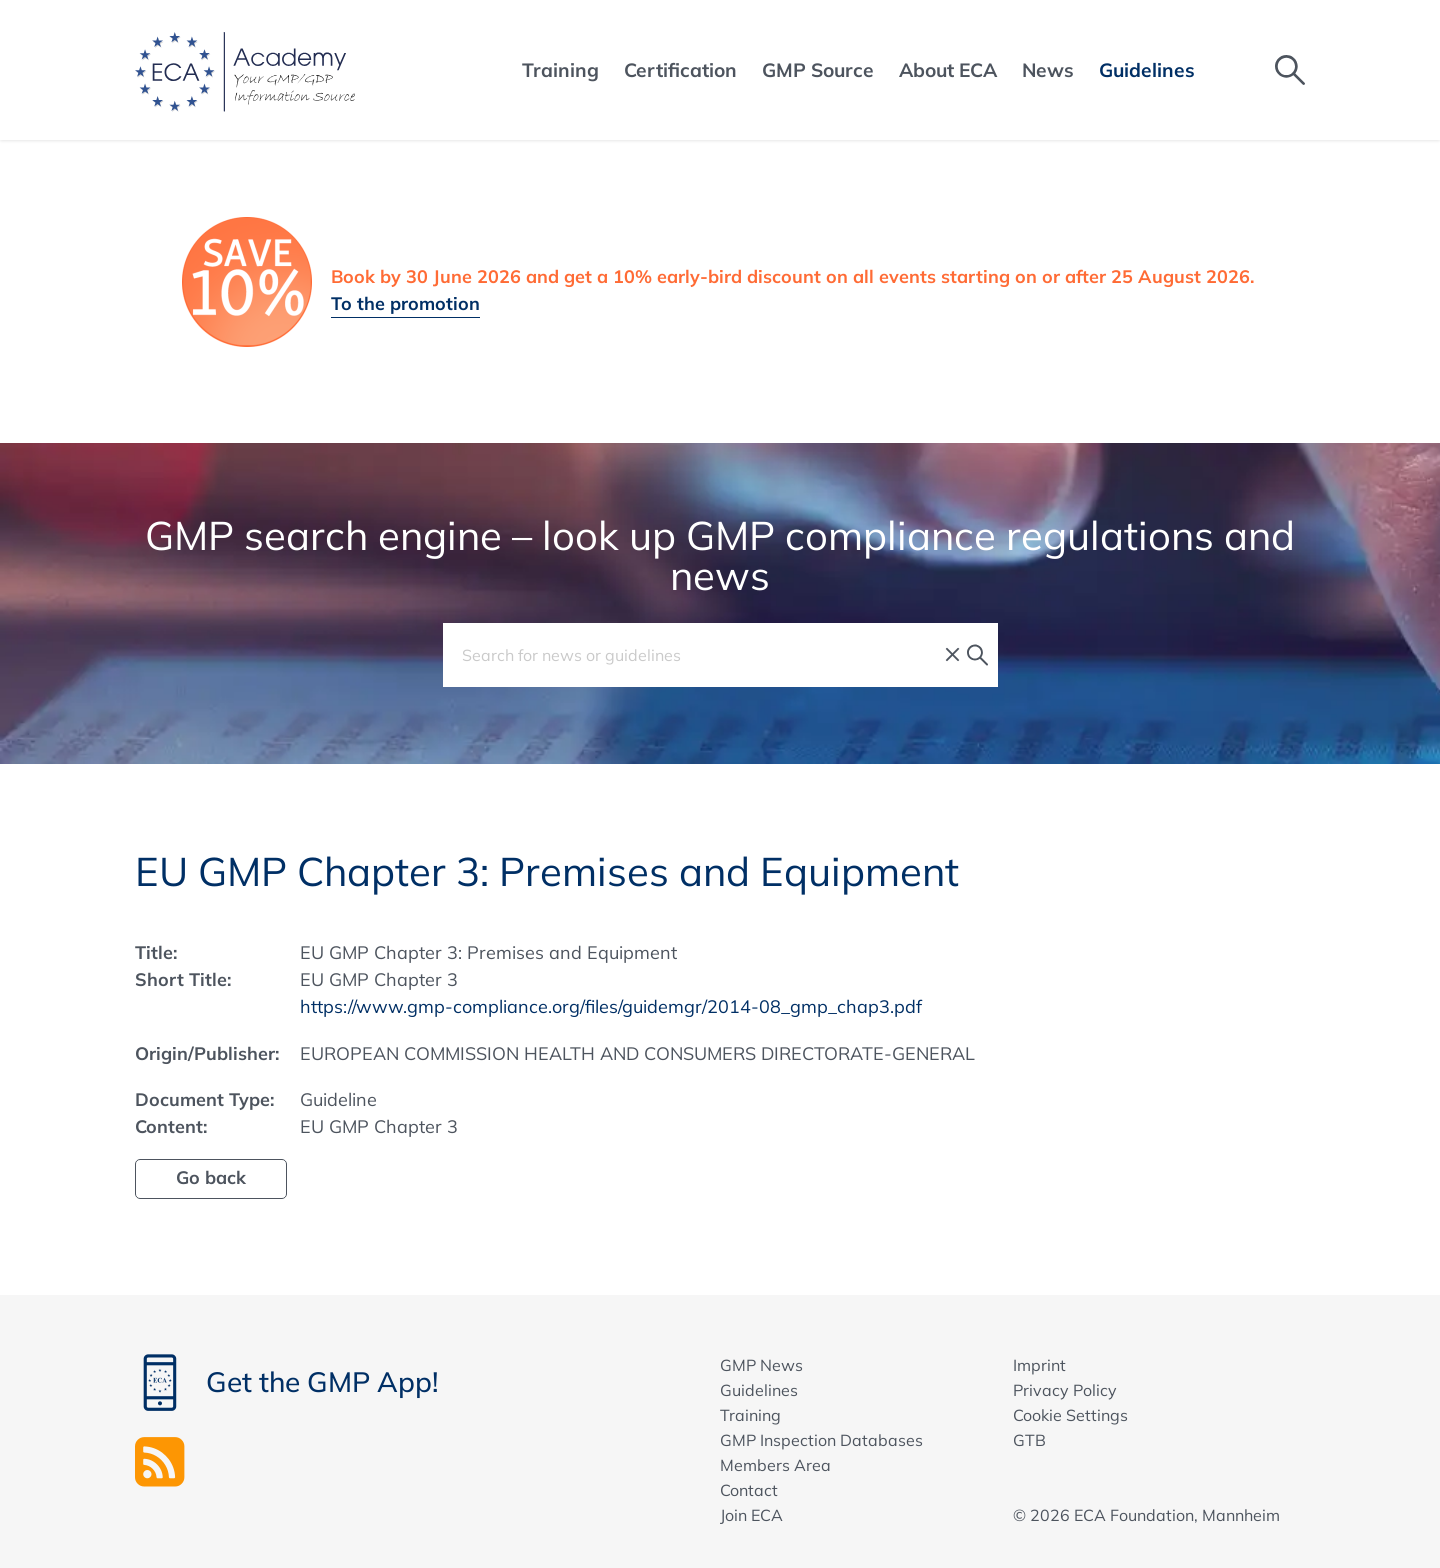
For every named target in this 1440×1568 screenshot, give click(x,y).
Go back (211, 1177)
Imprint (1039, 1365)
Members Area (775, 1465)
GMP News (761, 1365)
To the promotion (405, 303)
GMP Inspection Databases (821, 1440)
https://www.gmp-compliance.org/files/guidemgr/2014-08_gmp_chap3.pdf (611, 1006)
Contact (749, 1490)
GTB (1029, 1440)
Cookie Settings (1070, 1415)
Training (750, 1415)
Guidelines (759, 1390)
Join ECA (751, 1515)
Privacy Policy (1065, 1390)
